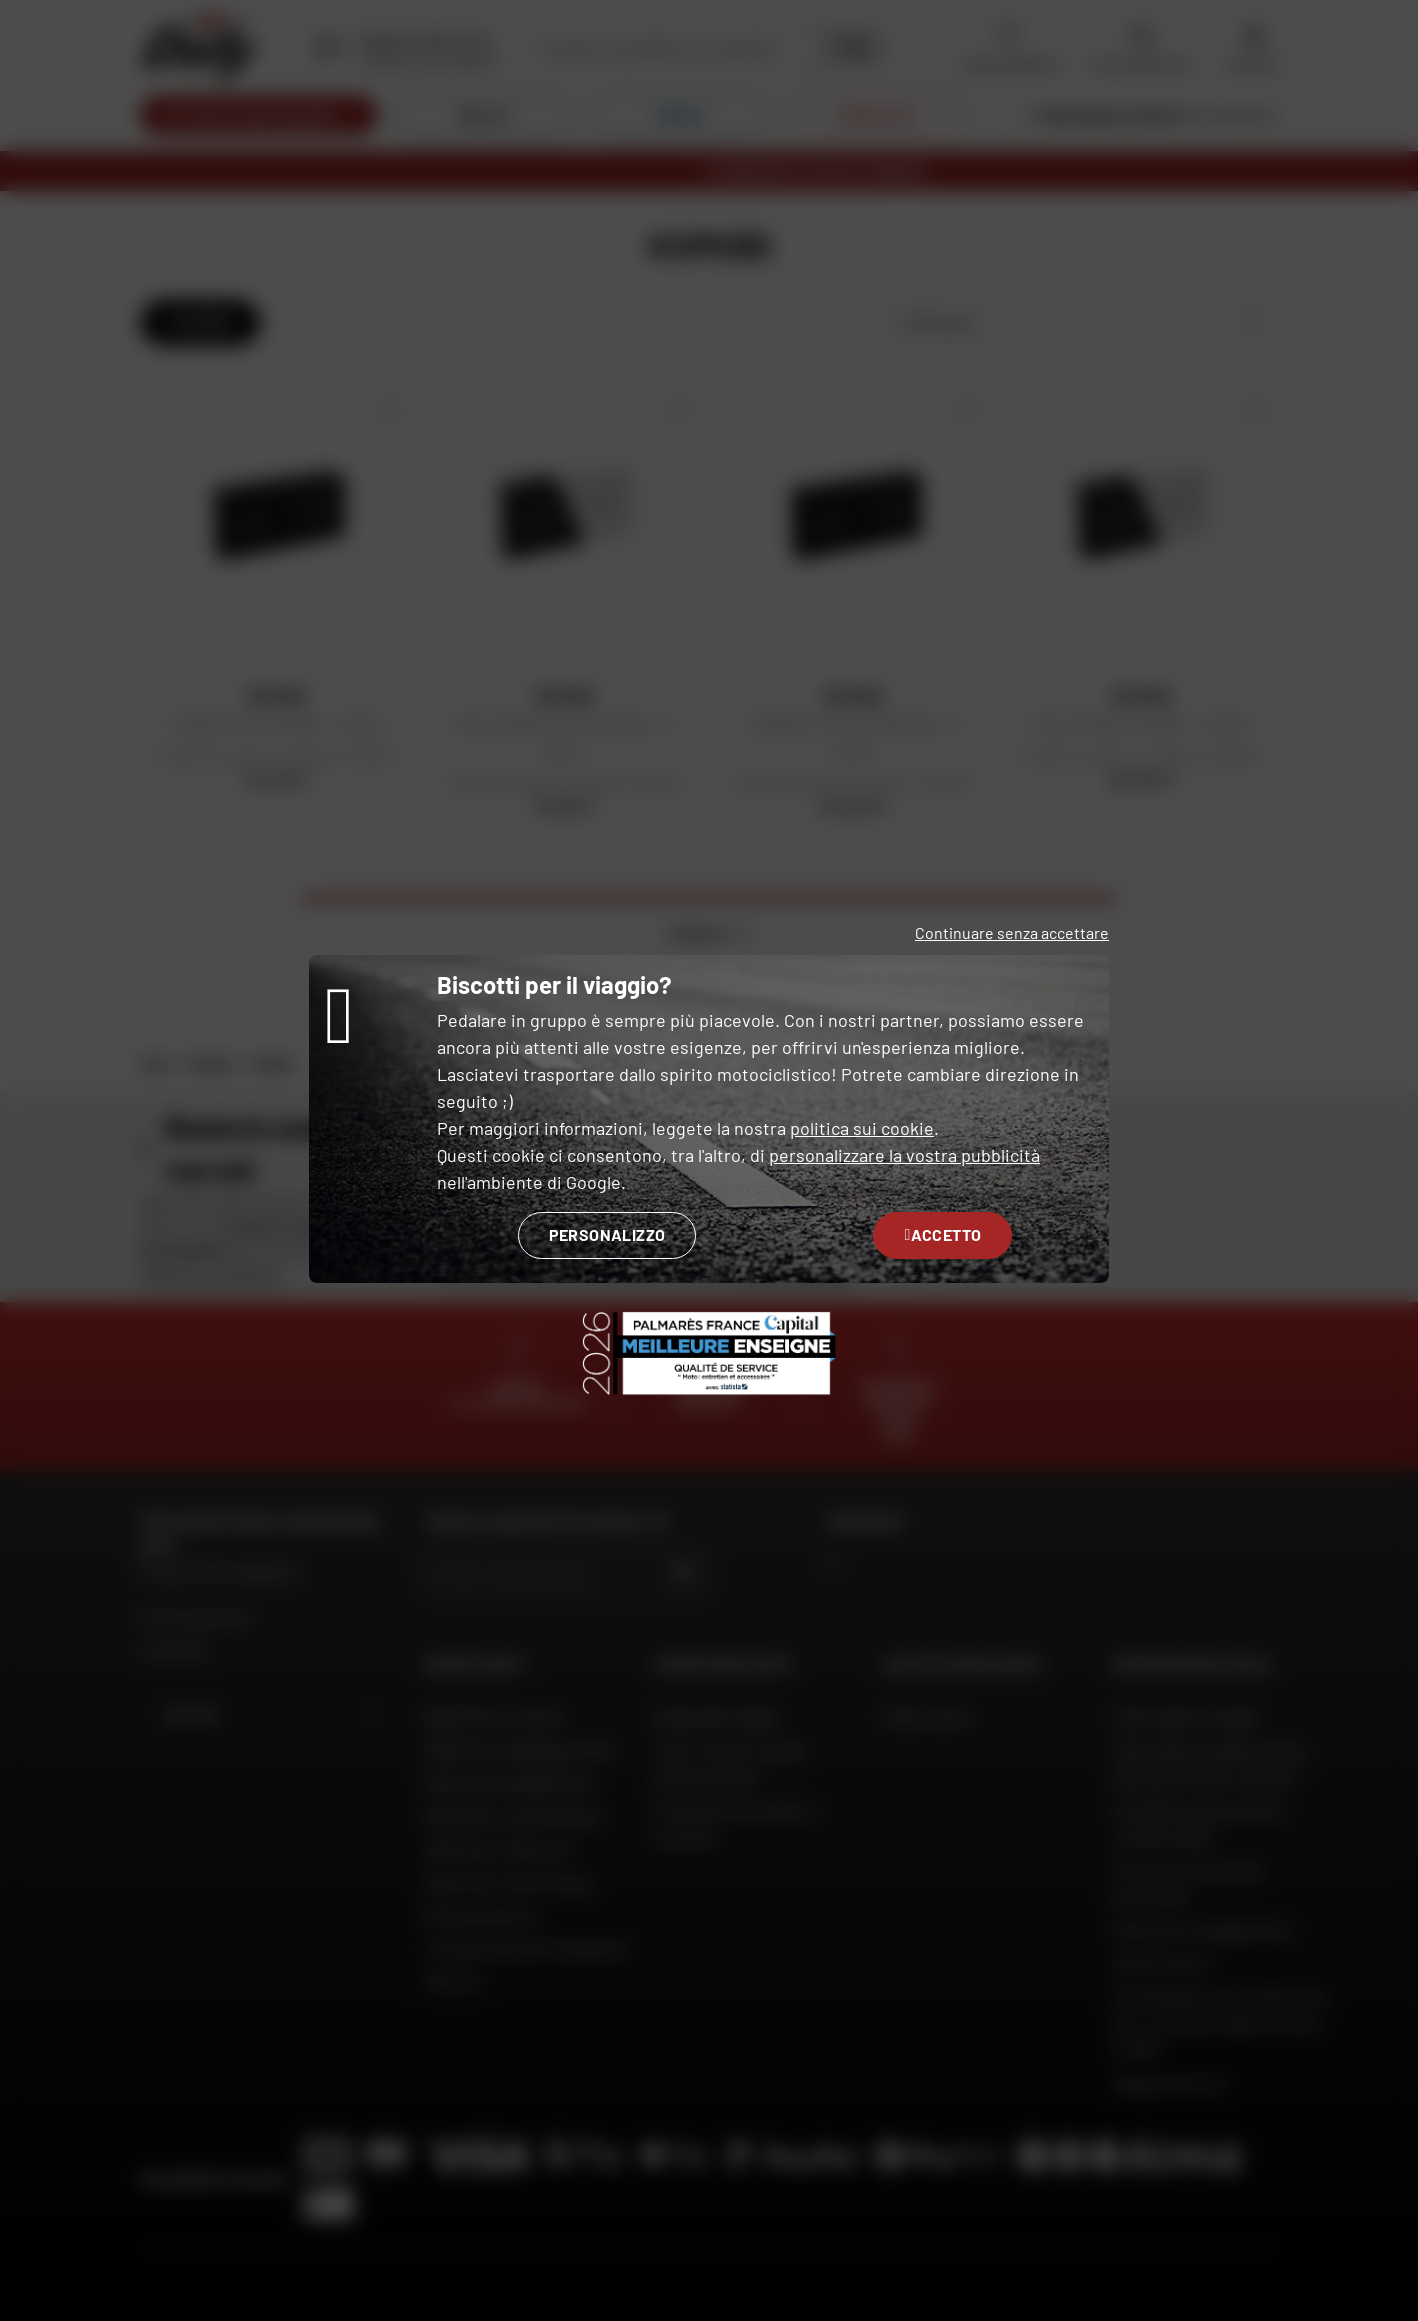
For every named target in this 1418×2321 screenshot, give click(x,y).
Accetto (942, 1234)
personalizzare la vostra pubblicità (904, 1155)
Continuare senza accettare (1012, 932)
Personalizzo (607, 1234)
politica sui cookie (862, 1128)
